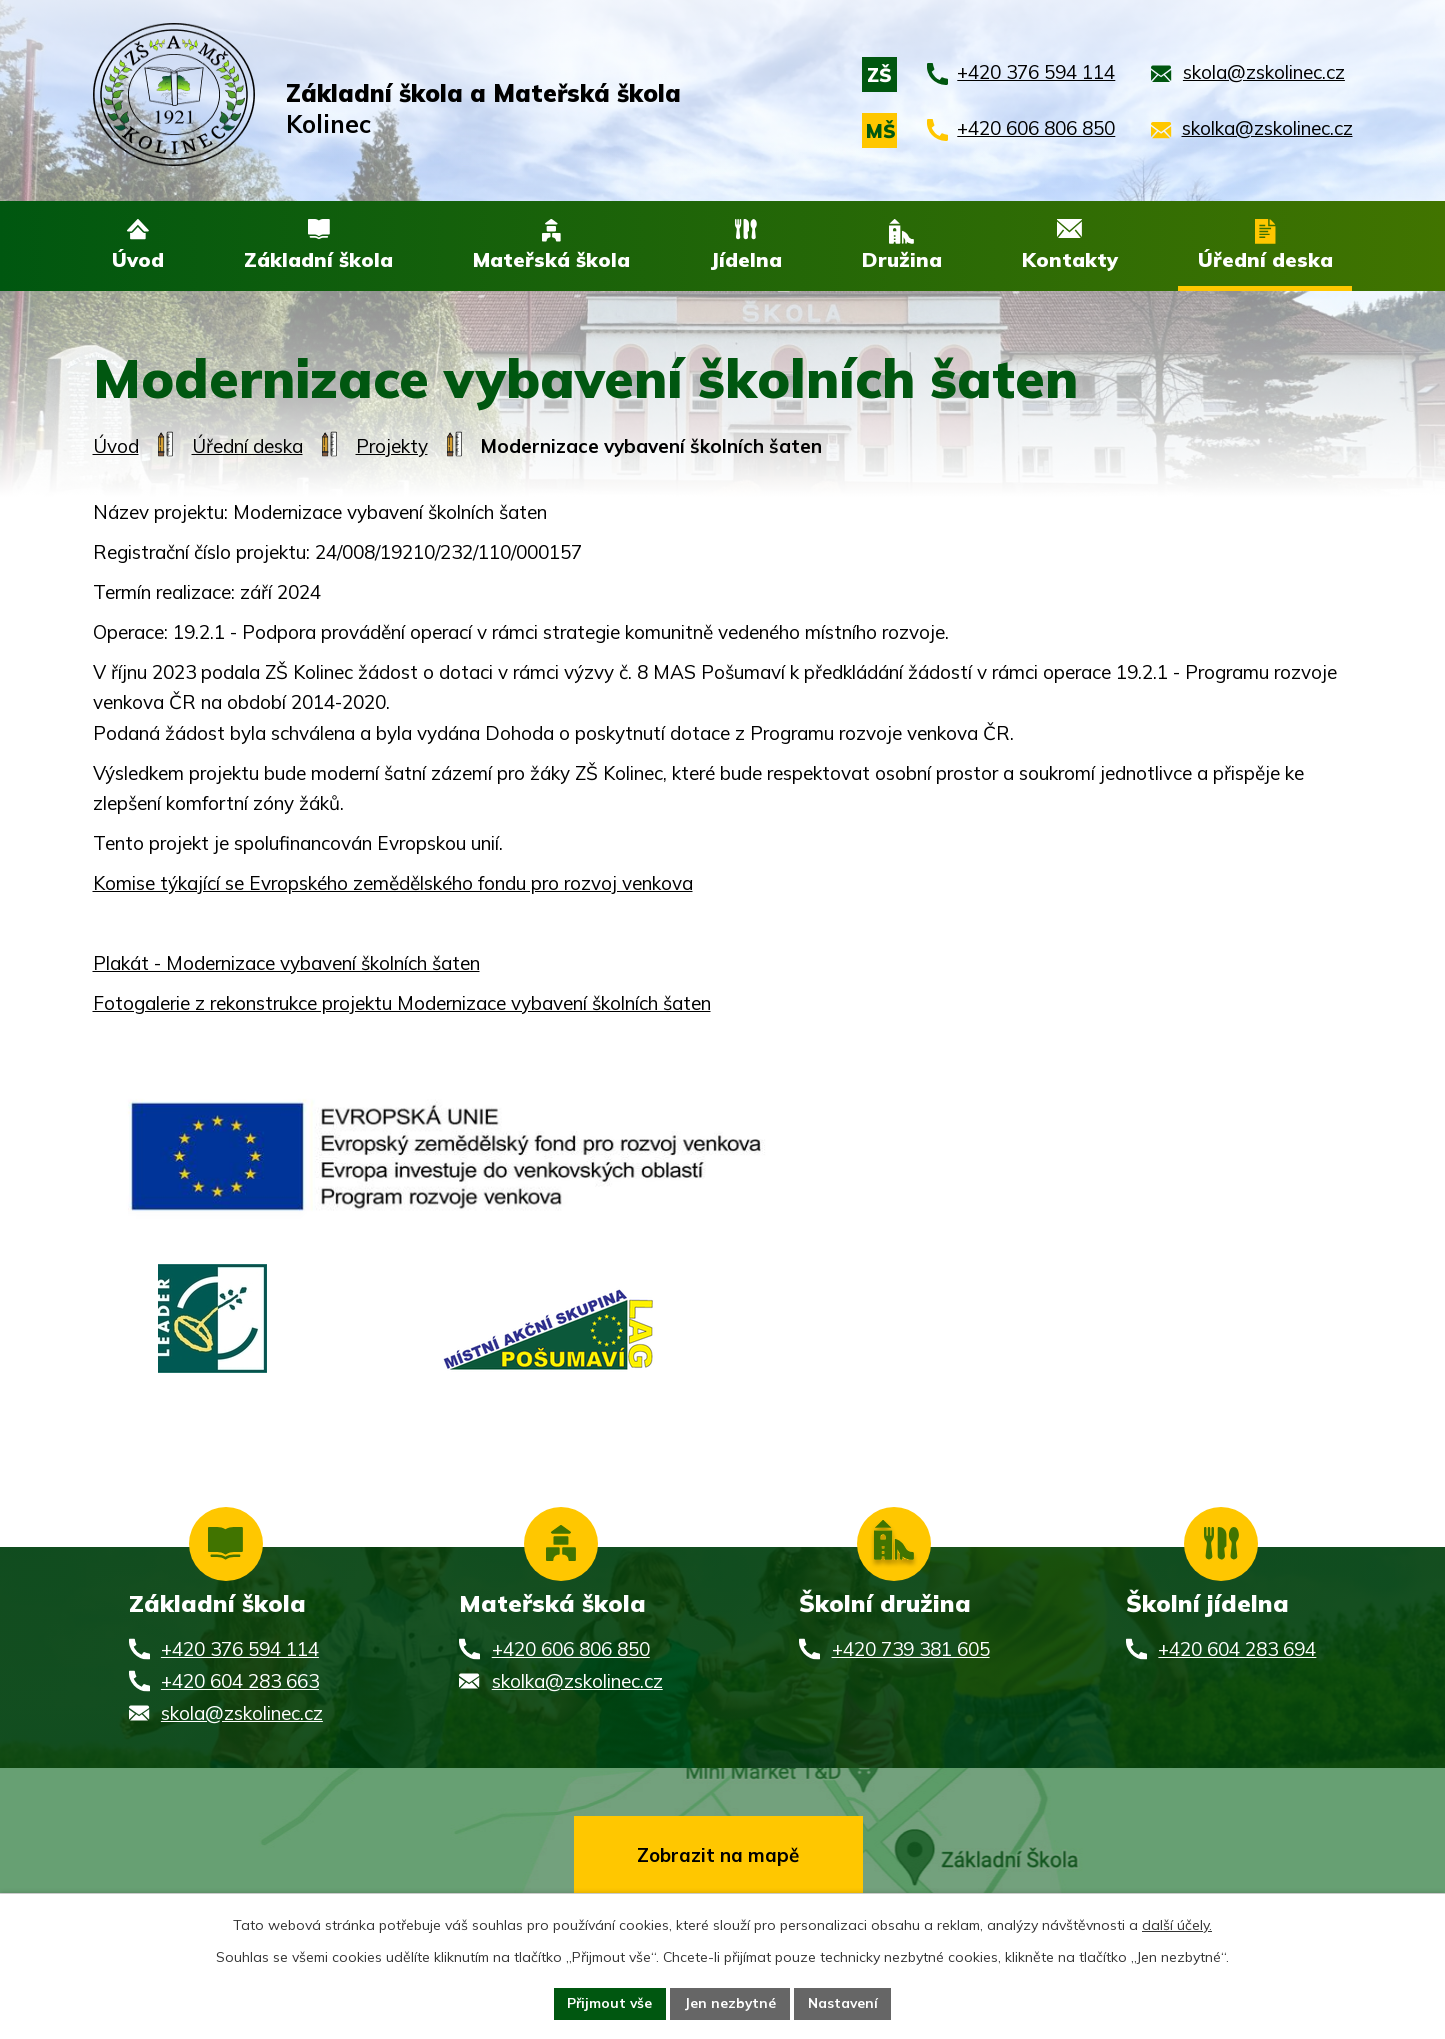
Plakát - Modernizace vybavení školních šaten (286, 964)
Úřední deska (247, 447)
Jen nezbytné (730, 2003)
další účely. (1177, 1924)
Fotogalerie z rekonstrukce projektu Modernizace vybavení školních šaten (402, 1004)
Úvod (116, 447)
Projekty (392, 447)
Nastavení (845, 2003)
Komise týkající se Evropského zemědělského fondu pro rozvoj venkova (393, 884)
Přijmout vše (608, 2003)
